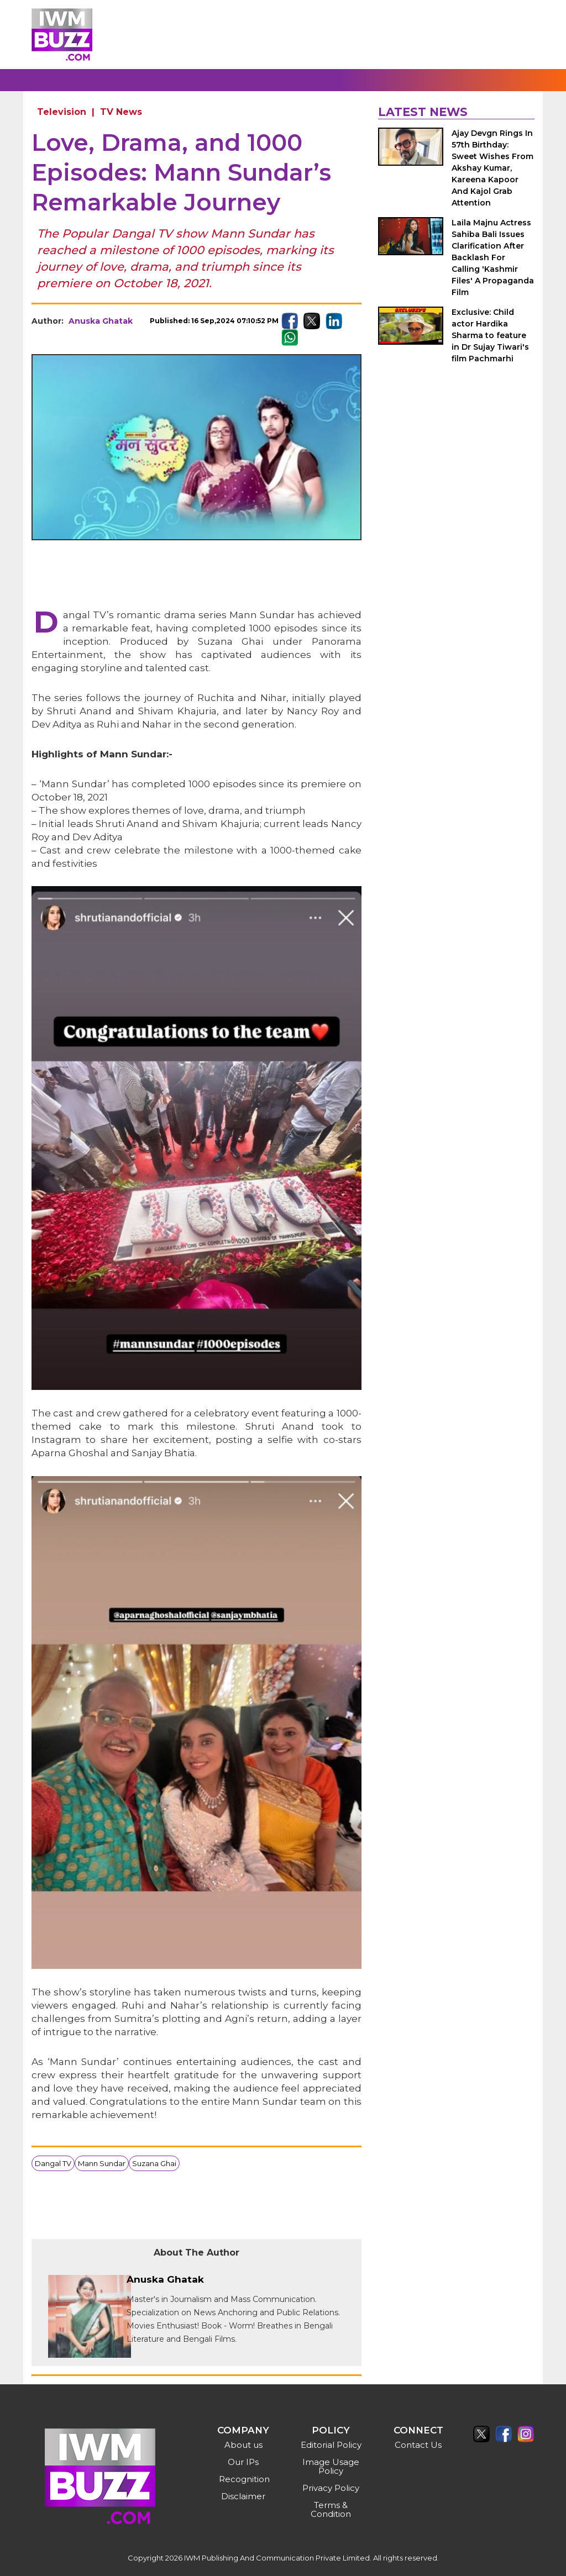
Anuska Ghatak (101, 321)
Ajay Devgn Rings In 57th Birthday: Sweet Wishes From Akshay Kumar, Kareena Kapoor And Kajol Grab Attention (492, 168)
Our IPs (243, 2462)
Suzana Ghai (154, 2163)
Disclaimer (243, 2496)
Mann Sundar (101, 2163)
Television (61, 112)
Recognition (244, 2479)
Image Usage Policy (330, 2466)
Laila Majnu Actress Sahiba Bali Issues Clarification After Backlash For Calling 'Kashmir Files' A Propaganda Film (493, 257)
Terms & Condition (331, 2509)
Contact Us (418, 2445)
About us (243, 2445)
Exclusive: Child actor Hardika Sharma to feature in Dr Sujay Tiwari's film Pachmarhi (490, 335)
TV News (121, 112)
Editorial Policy (331, 2445)
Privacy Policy (330, 2488)
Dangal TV (53, 2163)
